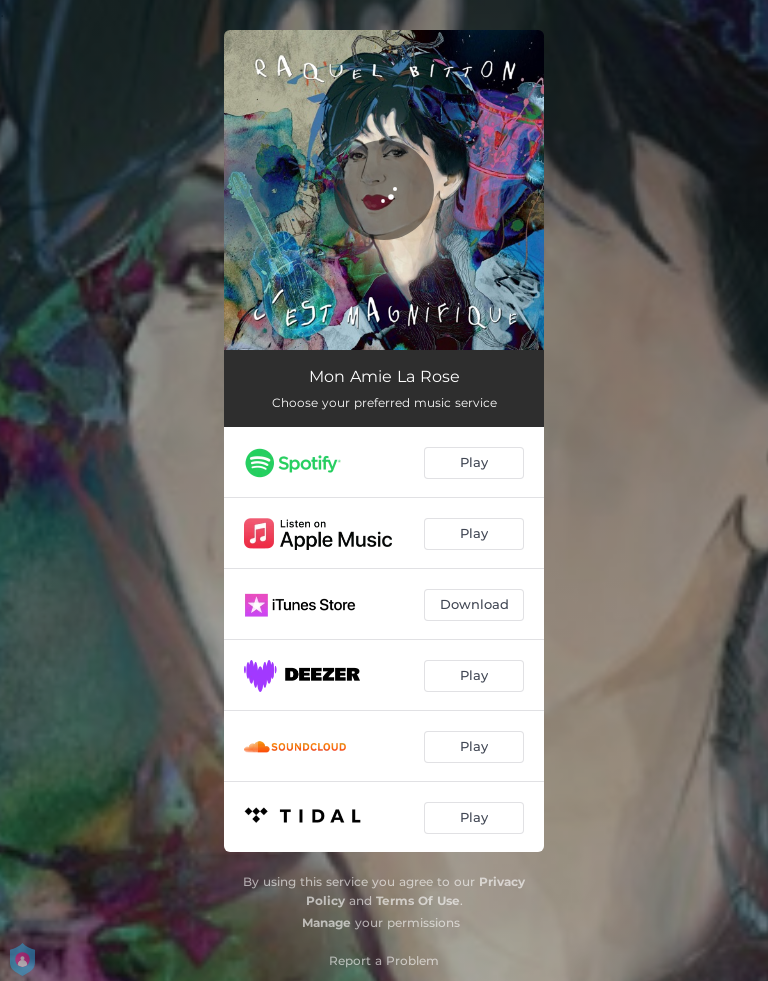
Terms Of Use (418, 900)
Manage (326, 922)
